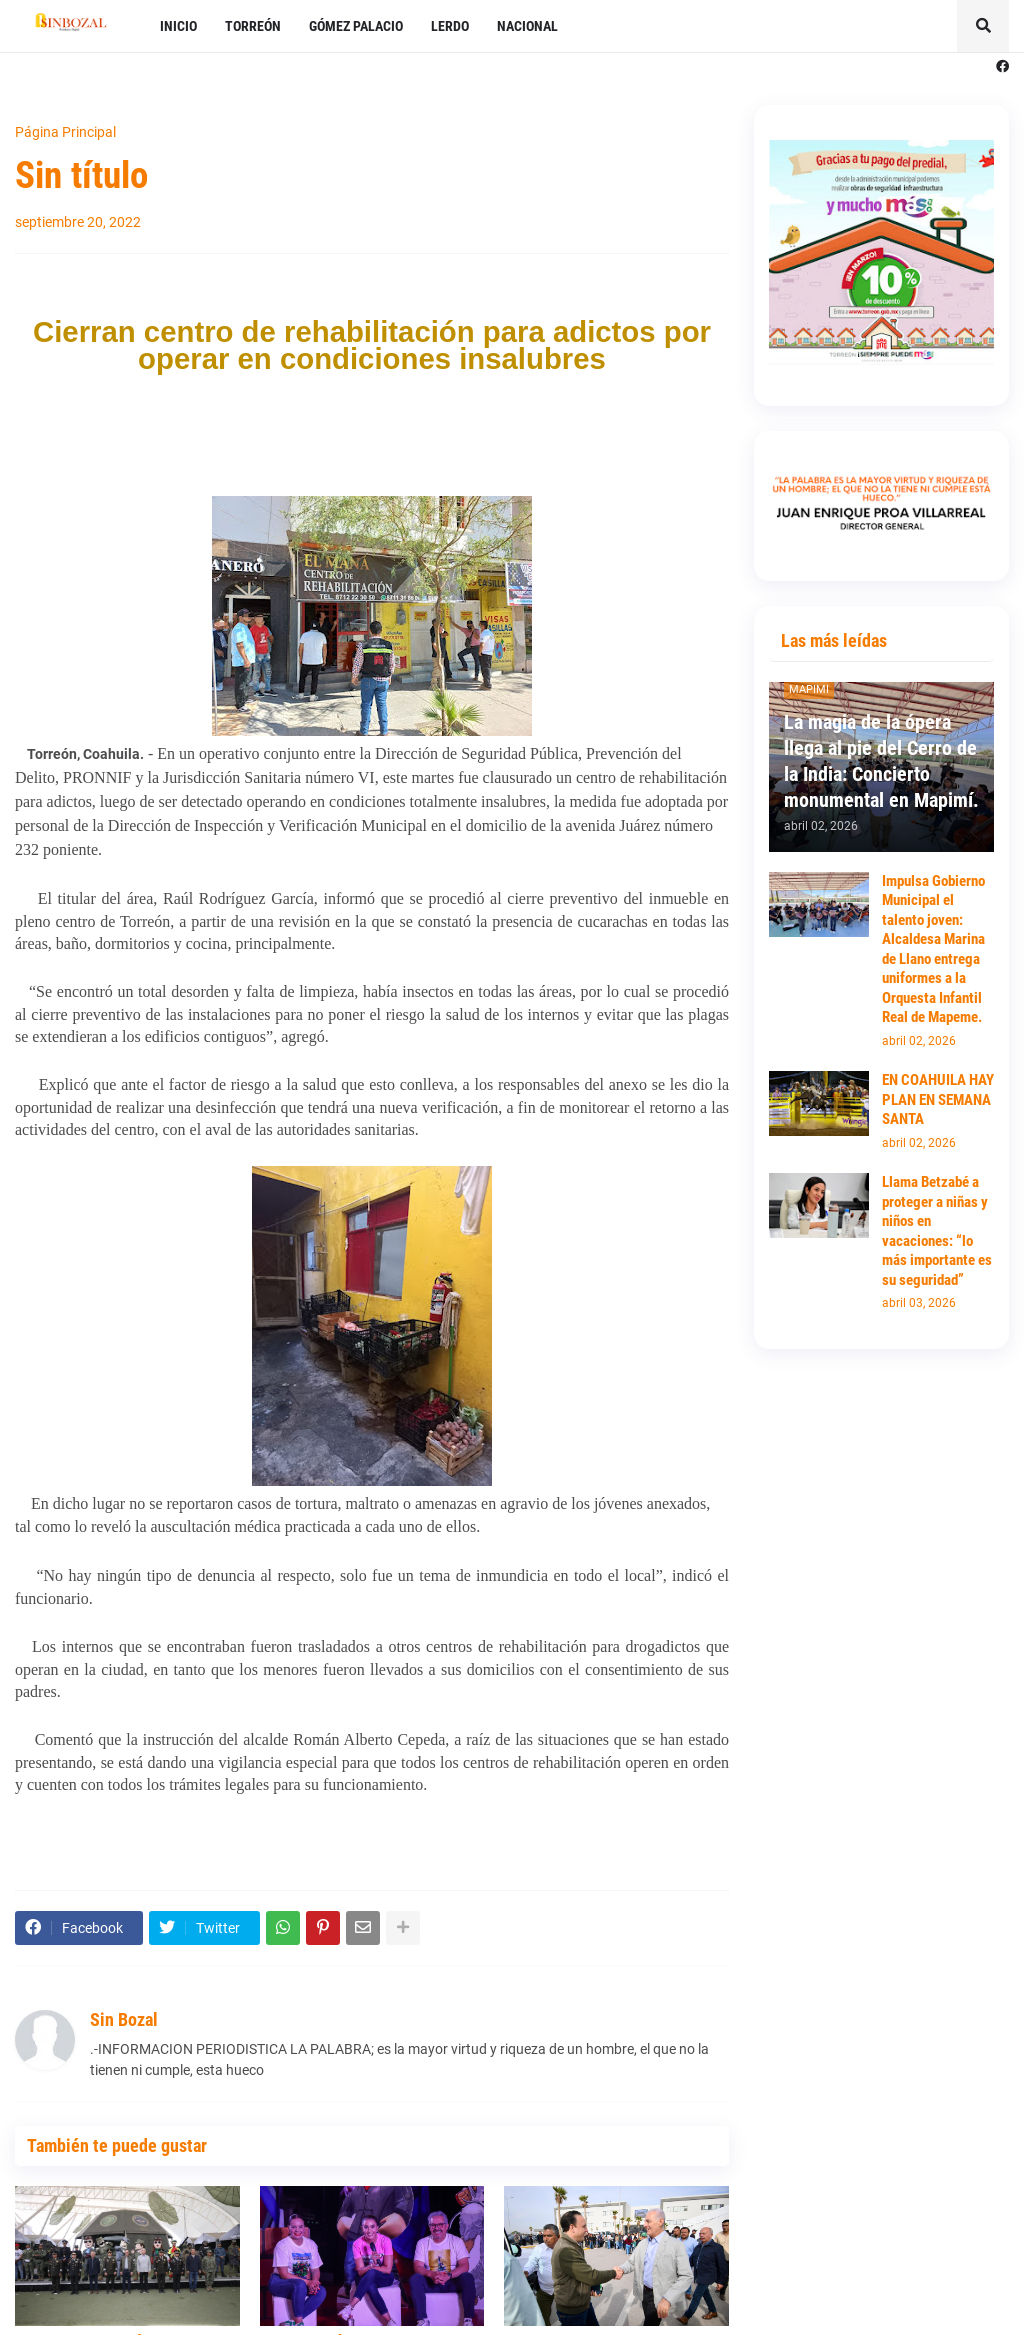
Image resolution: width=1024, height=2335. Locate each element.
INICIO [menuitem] (178, 26)
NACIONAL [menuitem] (527, 26)
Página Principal (65, 132)
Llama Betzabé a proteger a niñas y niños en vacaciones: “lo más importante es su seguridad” (937, 1231)
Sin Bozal (124, 2019)
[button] (983, 26)
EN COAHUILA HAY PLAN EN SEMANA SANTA (938, 1099)
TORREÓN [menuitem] (253, 26)
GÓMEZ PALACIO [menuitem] (356, 26)
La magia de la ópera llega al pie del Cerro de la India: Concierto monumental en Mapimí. (881, 761)
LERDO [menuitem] (450, 26)
